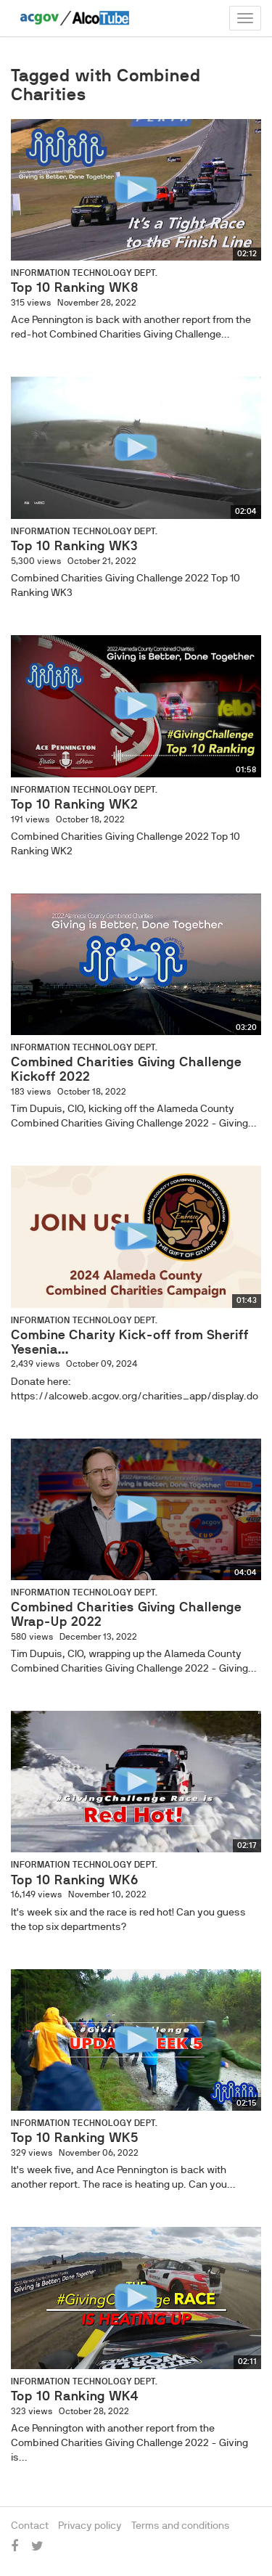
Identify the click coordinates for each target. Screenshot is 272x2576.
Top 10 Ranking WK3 (74, 546)
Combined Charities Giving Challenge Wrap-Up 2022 (126, 1614)
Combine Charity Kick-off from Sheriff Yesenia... (130, 1342)
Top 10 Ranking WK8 (75, 287)
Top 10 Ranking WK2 (74, 804)
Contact (30, 2525)
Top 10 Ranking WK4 (75, 2396)
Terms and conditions (180, 2525)
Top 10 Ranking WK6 (75, 1880)
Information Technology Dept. (84, 273)
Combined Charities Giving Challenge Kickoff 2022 (126, 1069)
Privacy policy (90, 2525)
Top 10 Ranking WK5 (75, 2137)
